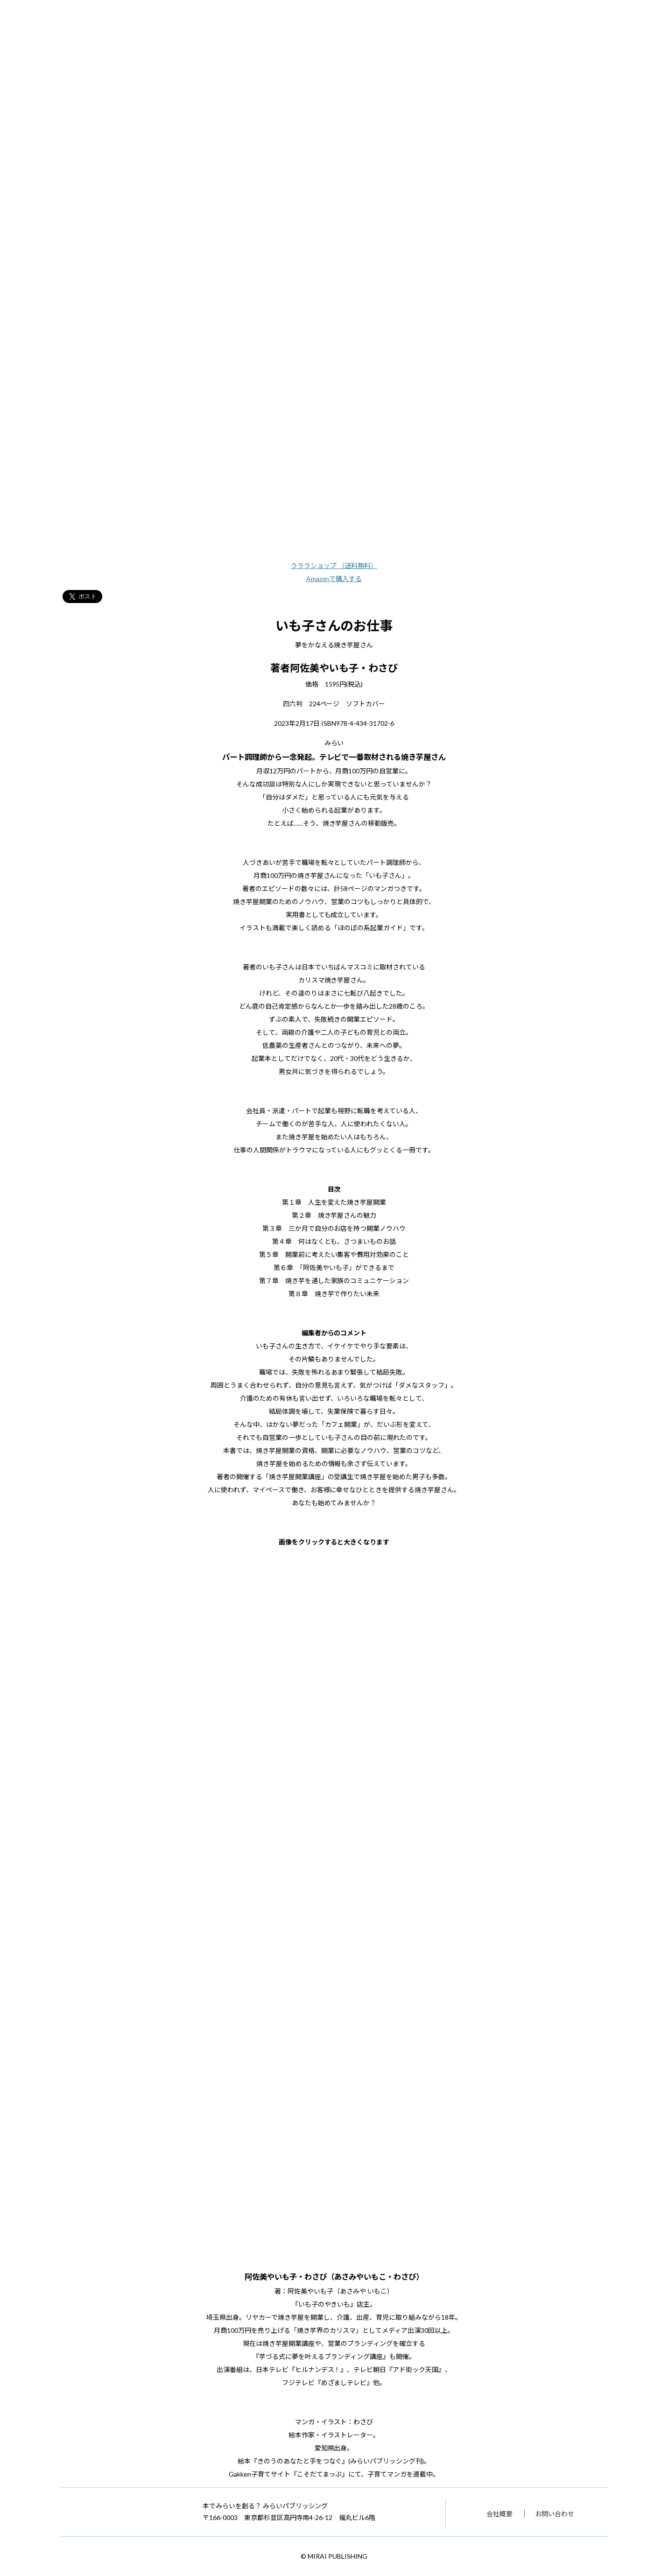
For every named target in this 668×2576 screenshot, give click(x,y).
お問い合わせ (554, 2514)
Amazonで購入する (334, 579)
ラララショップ (334, 565)
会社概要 (499, 2514)
